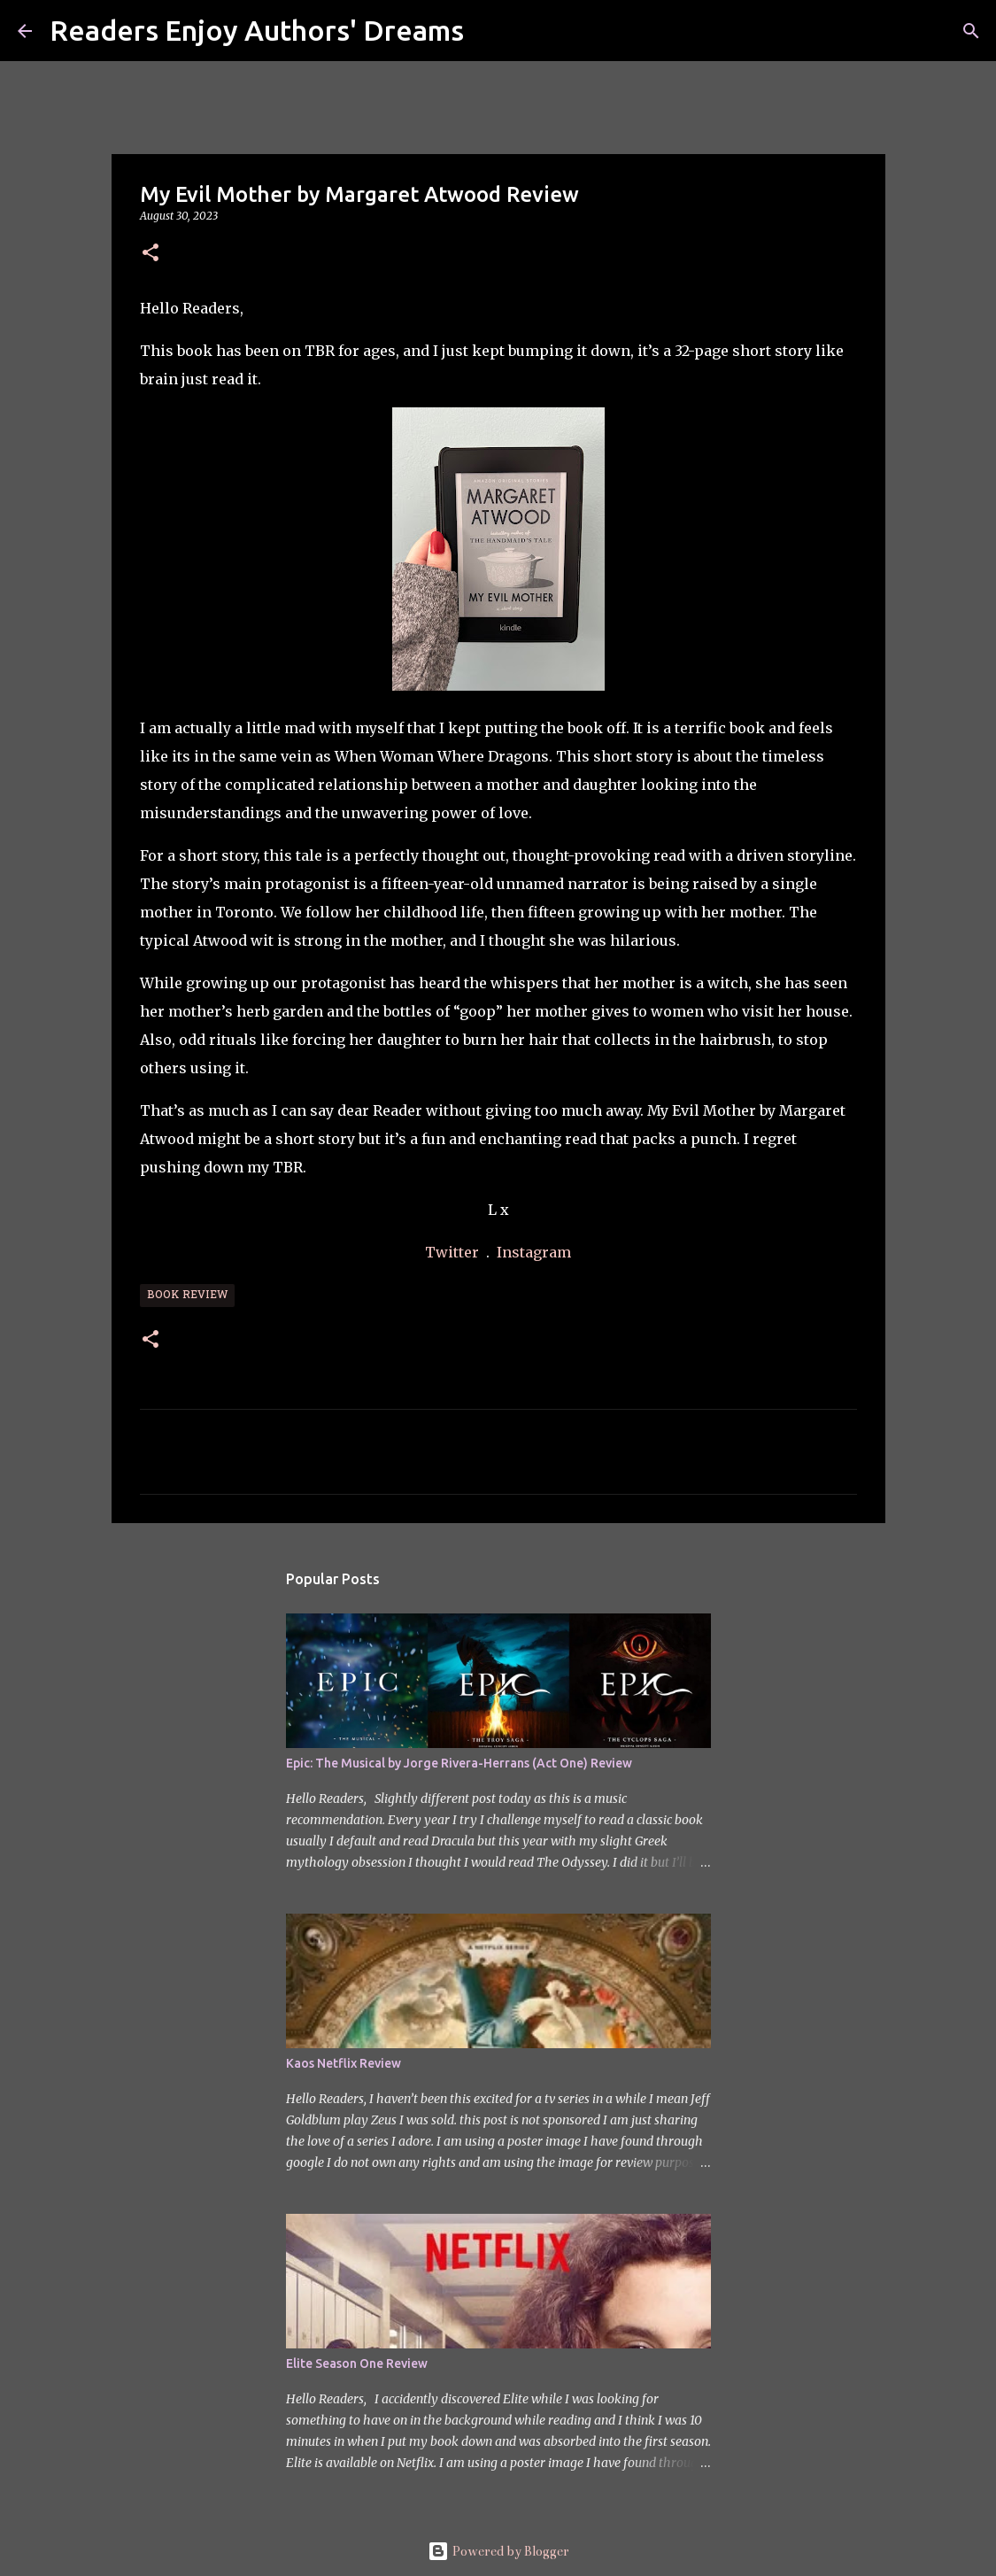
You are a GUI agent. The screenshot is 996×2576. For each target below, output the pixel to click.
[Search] (488, 31)
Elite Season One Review (357, 2363)
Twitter (454, 1252)
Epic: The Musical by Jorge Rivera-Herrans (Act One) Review (459, 1763)
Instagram (534, 1252)
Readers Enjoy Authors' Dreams (257, 30)
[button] (150, 254)
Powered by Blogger (498, 2551)
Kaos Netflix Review (343, 2063)
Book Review (187, 1295)
